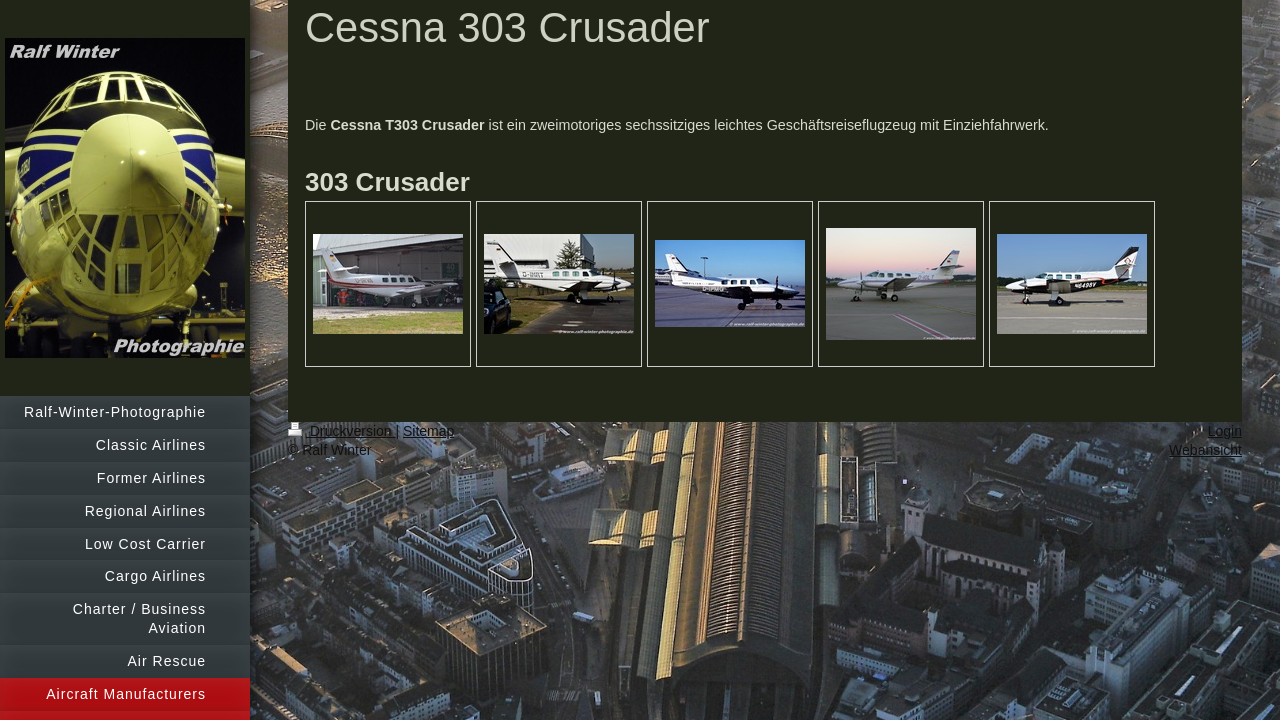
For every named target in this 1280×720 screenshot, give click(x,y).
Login (1225, 431)
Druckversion (341, 431)
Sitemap (428, 431)
